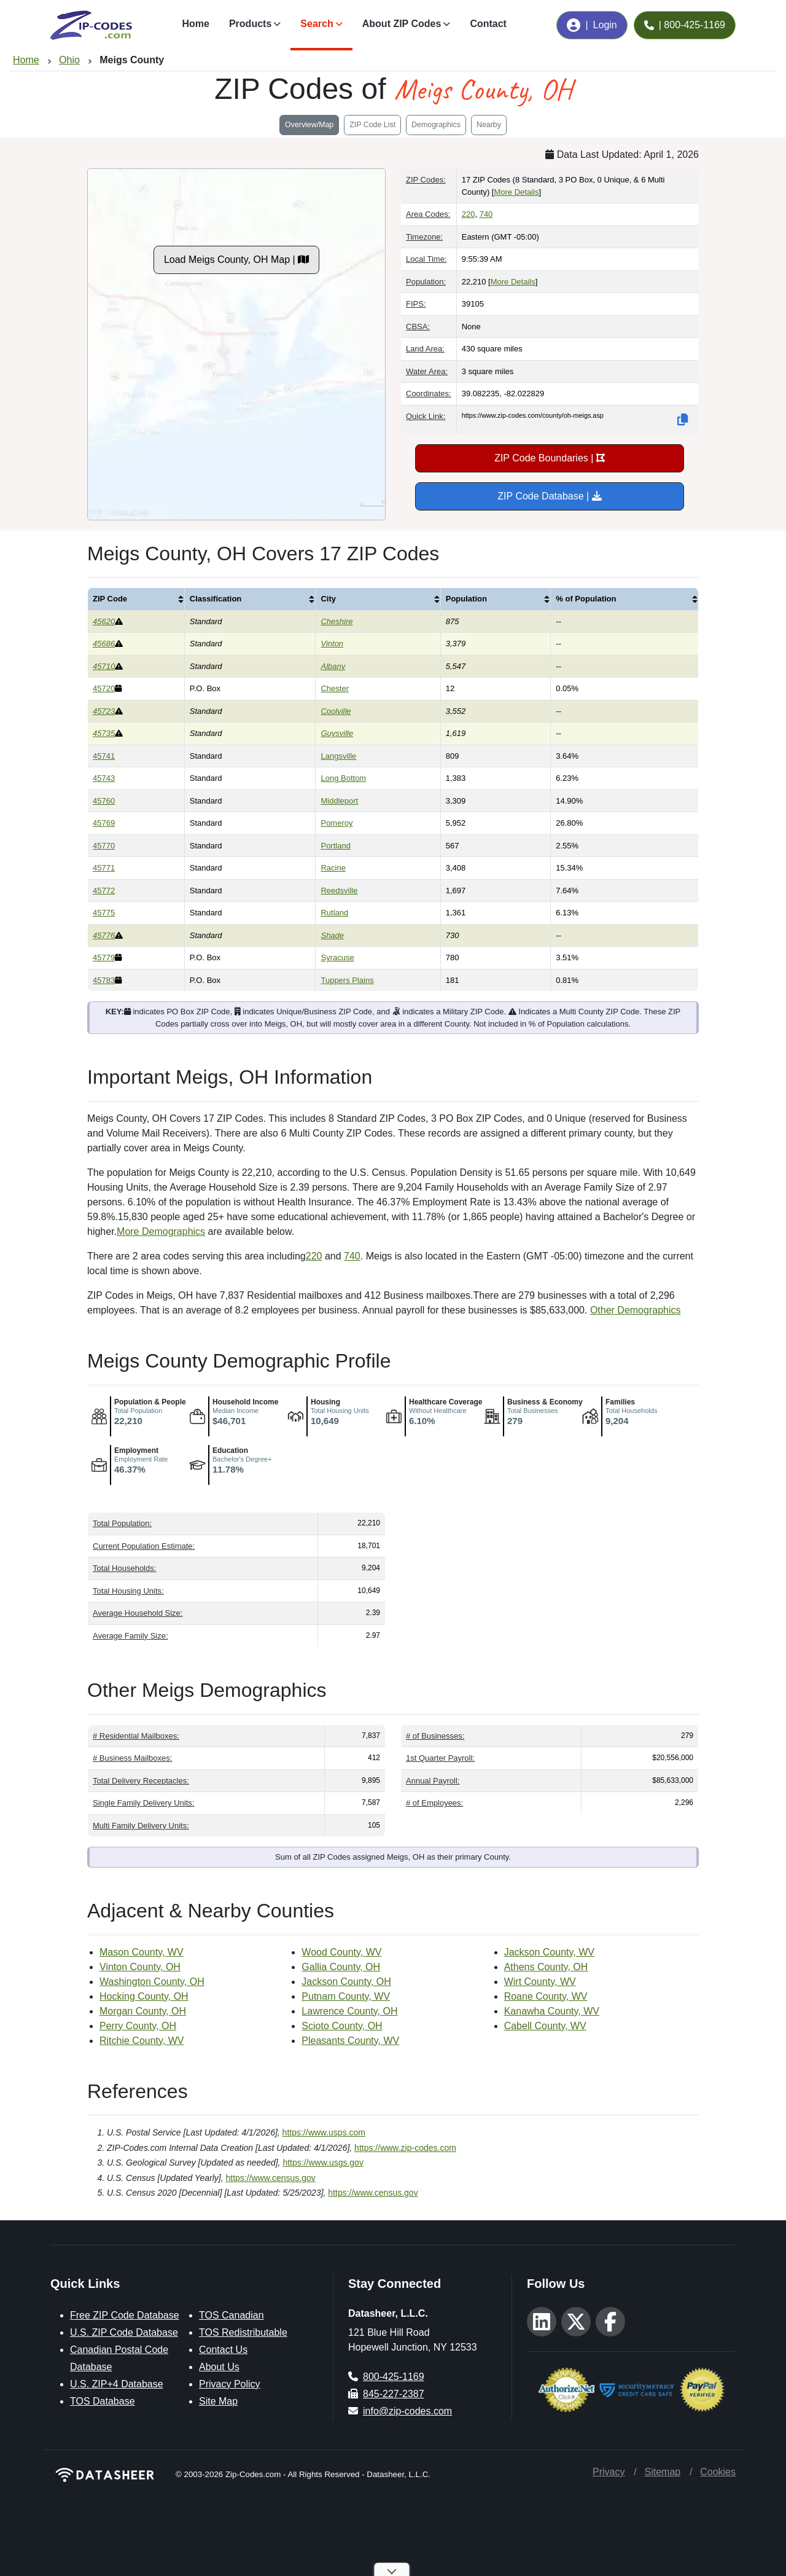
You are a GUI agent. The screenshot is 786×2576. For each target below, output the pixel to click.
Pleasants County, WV (350, 2040)
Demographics (436, 124)
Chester (335, 688)
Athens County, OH (546, 1967)
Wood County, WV (341, 1952)
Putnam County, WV (346, 1996)
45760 (104, 800)
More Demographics (161, 1231)
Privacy (609, 2472)
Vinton (332, 643)
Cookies (718, 2472)
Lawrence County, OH (349, 2011)
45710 (104, 666)
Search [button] (316, 23)
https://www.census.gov (271, 2178)
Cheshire (336, 621)
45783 (104, 980)
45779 (104, 957)
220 (468, 214)
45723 (104, 711)
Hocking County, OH (144, 1996)
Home (195, 23)
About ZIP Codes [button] (402, 23)
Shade (332, 935)
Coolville (336, 711)
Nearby (489, 124)
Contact (488, 23)
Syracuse (337, 957)
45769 (104, 823)
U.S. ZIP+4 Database (116, 2384)
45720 (104, 688)
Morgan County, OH (142, 2011)
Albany (333, 666)
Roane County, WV (546, 1996)
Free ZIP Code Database (124, 2315)
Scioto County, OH (342, 2026)
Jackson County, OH (346, 1981)
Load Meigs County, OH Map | (236, 259)
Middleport (339, 800)
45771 (104, 867)
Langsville (338, 756)
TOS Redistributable (243, 2332)
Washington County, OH (151, 1981)
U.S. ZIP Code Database (124, 2332)
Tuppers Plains (347, 980)
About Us (219, 2367)
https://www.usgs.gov (323, 2162)
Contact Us (223, 2349)
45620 (104, 621)
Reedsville (339, 890)
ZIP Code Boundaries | (549, 458)
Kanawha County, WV (551, 2011)
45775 (104, 912)
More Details (516, 192)
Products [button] (250, 23)
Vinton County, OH (140, 1967)
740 (486, 214)
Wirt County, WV (540, 1981)
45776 (104, 935)
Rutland (334, 912)
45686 (104, 643)
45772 (104, 890)
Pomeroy (336, 823)
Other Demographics (635, 1310)
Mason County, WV (141, 1952)
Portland (335, 845)
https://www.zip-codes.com (405, 2148)
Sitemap (662, 2472)
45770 (104, 845)
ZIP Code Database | (549, 496)
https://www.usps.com (323, 2132)
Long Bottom (343, 778)
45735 (104, 733)
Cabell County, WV (545, 2026)
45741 (104, 756)
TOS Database (102, 2401)
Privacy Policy (229, 2384)
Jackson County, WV (549, 1952)
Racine (333, 867)
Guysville (337, 733)
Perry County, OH (137, 2026)
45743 (104, 778)
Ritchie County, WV (141, 2040)
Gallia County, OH (341, 1967)
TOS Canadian (231, 2315)
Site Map (218, 2401)
